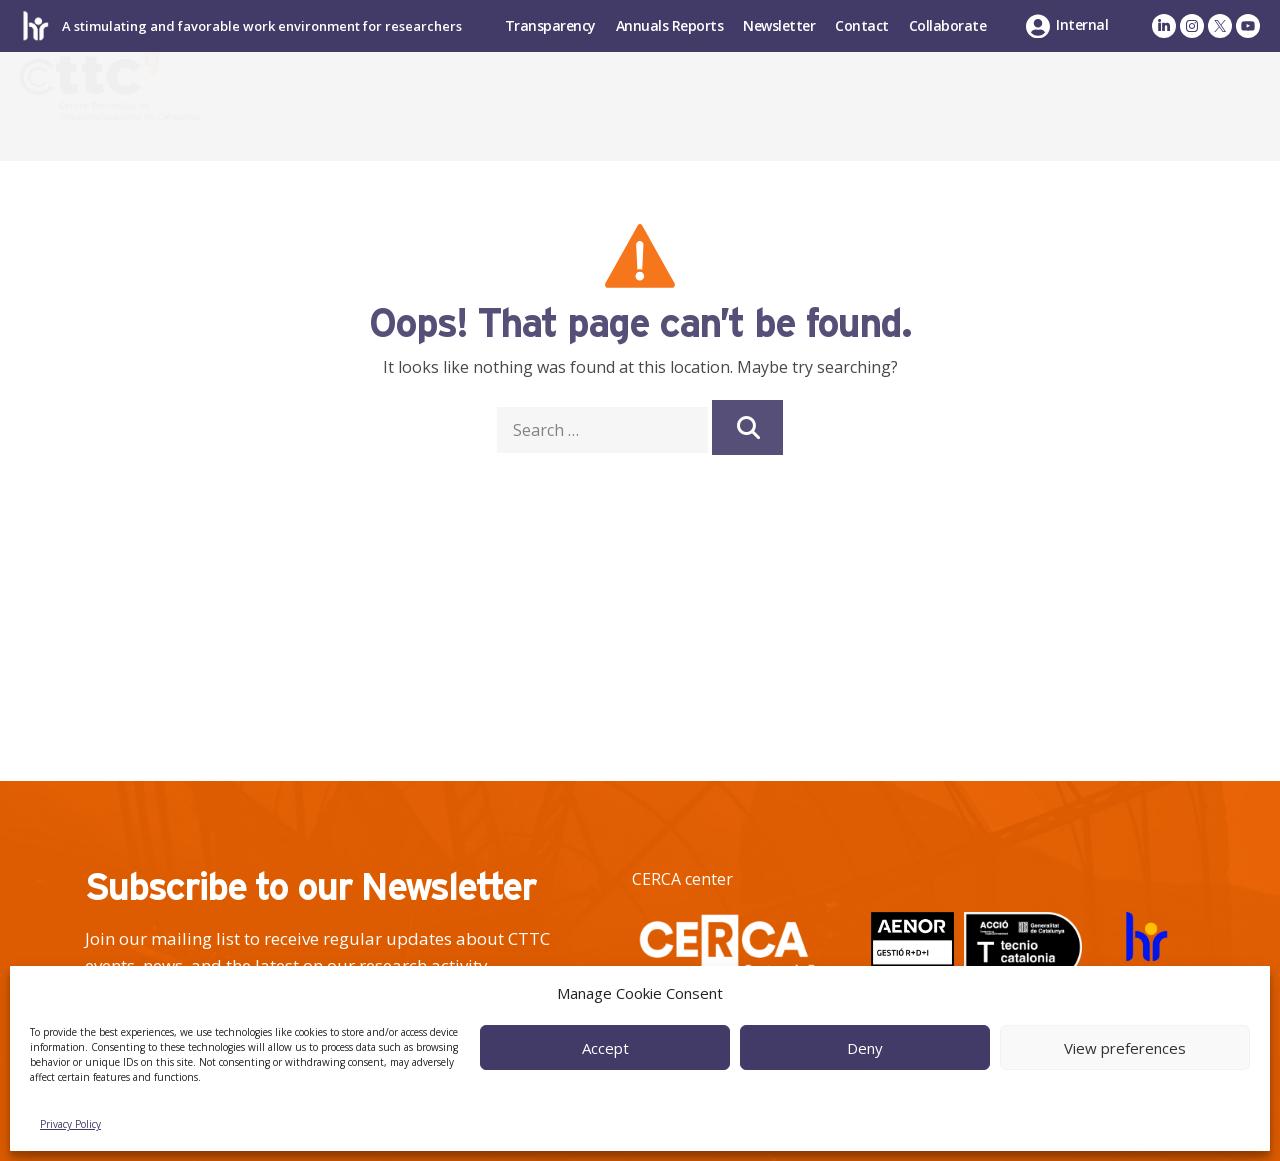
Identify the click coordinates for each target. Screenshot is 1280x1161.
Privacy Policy (70, 1124)
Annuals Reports (670, 25)
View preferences (1125, 1048)
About (546, 106)
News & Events (1145, 106)
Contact (862, 25)
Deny (865, 1048)
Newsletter (779, 25)
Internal (1082, 24)
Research (685, 106)
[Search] (747, 427)
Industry (838, 106)
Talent (971, 106)
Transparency (550, 25)
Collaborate (948, 25)
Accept (605, 1048)
